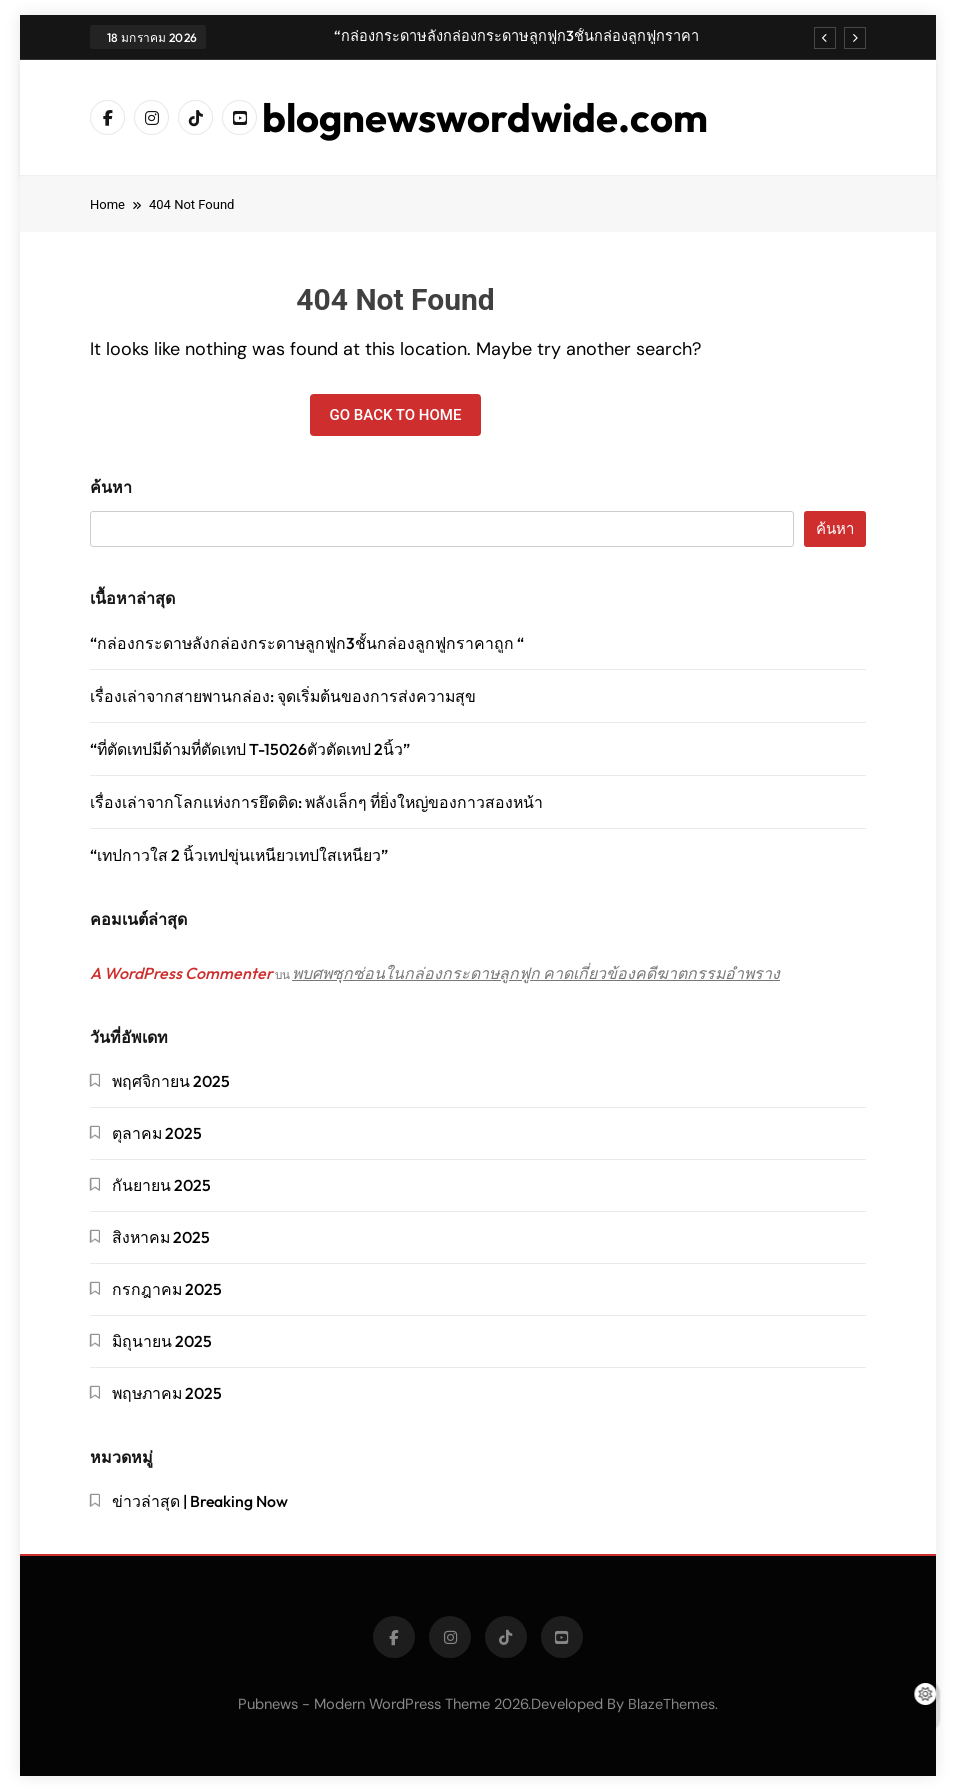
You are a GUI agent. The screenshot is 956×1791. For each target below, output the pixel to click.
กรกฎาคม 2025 (167, 1289)
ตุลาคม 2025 (157, 1133)
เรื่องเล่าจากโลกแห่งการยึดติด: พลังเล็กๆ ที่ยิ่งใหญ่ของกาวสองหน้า (316, 802)
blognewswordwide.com (485, 117)
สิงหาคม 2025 (161, 1237)
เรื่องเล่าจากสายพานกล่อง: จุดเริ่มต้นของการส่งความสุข (283, 696)
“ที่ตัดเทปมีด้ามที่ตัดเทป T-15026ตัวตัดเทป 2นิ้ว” (250, 749)
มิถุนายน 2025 (162, 1341)
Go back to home (396, 415)
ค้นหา (111, 487)
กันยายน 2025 (161, 1185)
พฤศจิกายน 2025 (171, 1081)
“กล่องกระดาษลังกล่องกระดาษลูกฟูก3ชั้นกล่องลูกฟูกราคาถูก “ (516, 36)
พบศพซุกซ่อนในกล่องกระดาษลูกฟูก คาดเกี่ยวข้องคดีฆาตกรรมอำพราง (536, 973)
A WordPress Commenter (181, 973)
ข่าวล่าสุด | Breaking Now (200, 1501)
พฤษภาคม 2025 (167, 1393)
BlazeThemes (671, 1704)
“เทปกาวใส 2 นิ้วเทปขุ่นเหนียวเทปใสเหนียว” (239, 855)
